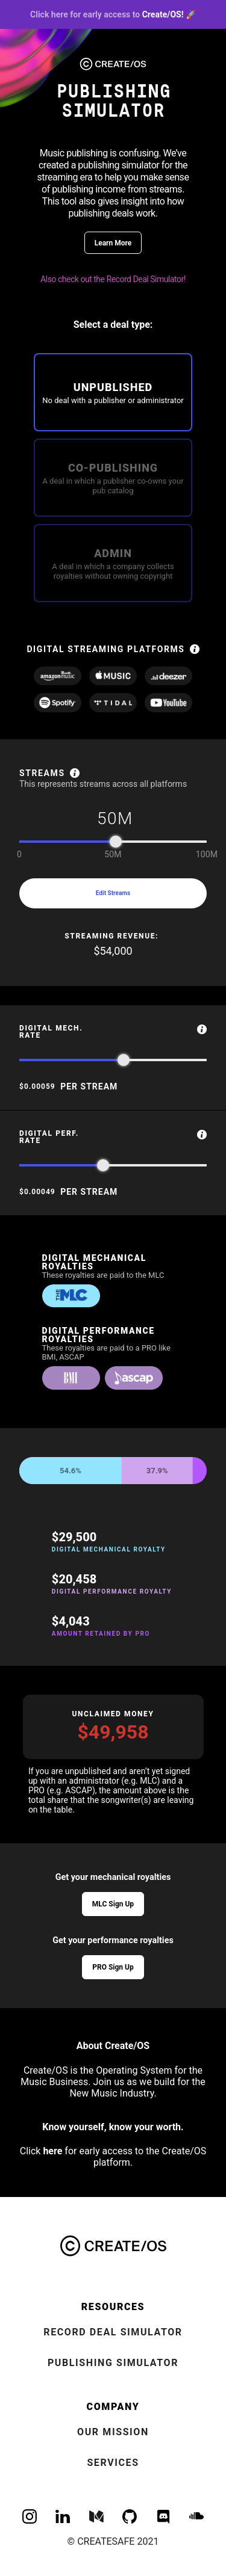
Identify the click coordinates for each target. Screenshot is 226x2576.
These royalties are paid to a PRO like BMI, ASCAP (106, 1352)
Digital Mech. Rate (51, 1032)
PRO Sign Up (112, 1967)
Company (113, 2407)
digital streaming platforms (105, 649)
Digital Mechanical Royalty (110, 1550)
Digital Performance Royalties (98, 1335)
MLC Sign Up (113, 1904)
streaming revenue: (112, 936)
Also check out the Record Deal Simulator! (113, 279)
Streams (42, 773)
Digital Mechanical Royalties (94, 1262)
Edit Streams (113, 893)
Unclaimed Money (113, 1714)
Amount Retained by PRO (101, 1634)
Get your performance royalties (113, 1940)
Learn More (113, 243)
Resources (113, 2307)
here (52, 2151)
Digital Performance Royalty (113, 1592)
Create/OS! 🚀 (113, 14)
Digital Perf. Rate (49, 1137)
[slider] (116, 842)
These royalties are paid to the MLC (103, 1275)
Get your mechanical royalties (113, 1877)
